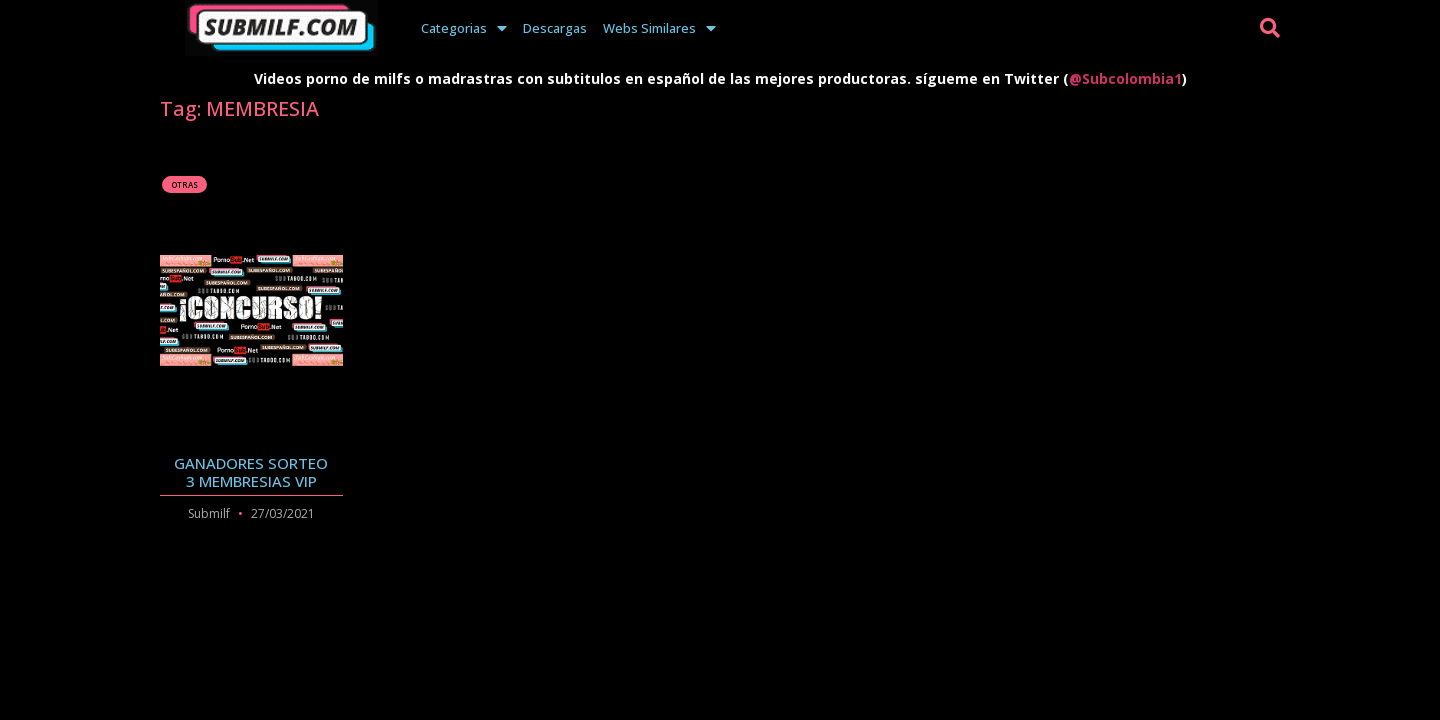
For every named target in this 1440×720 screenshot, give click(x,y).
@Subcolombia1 (1125, 78)
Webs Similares (659, 28)
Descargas (555, 28)
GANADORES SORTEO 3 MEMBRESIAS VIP (251, 472)
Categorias (464, 28)
